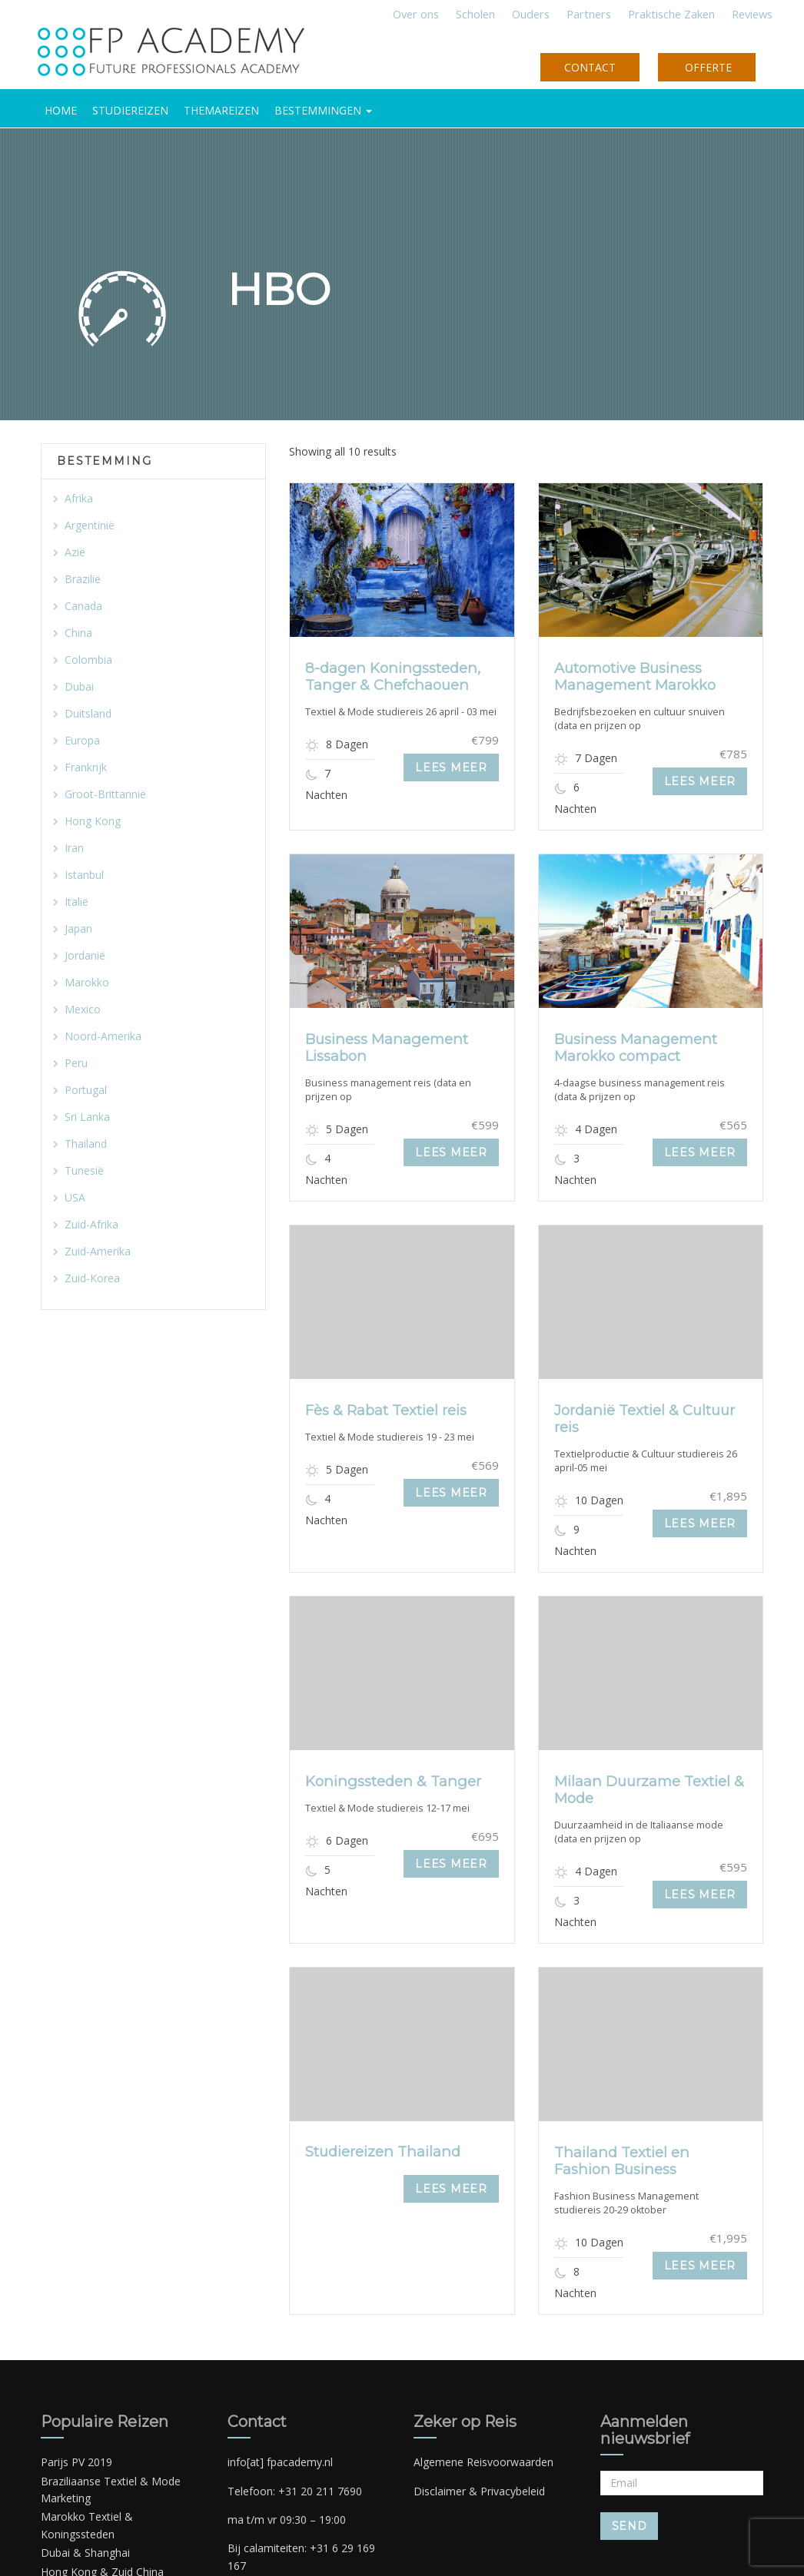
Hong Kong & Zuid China (102, 2468)
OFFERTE (708, 67)
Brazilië (83, 579)
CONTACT (590, 67)
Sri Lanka (87, 1116)
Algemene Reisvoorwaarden (483, 2358)
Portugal (86, 1089)
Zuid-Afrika (91, 1224)
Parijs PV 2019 (76, 2358)
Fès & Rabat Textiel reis (386, 1369)
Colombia (88, 659)
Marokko (87, 982)
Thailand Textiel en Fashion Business (621, 2077)
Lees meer (451, 767)
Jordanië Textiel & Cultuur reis (644, 1377)
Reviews (752, 14)
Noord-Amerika (103, 1036)
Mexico (83, 1009)
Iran (74, 847)
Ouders (531, 14)
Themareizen (221, 110)
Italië (76, 901)
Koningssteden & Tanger (393, 1719)
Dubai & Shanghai (85, 2449)
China (78, 632)
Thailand (86, 1143)
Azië (75, 552)
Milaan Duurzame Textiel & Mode (649, 1727)
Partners (588, 14)
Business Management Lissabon (386, 1027)
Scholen (475, 14)
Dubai (79, 686)
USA (75, 1197)
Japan (78, 928)
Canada (83, 605)
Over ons (416, 14)
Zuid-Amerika (98, 1251)
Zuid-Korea (92, 1278)
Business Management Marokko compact (635, 1027)
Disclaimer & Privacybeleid (479, 2387)
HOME (61, 110)
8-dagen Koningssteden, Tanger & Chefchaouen (392, 676)
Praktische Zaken (671, 14)
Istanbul (84, 874)
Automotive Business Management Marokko (635, 676)
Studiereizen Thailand (382, 2068)
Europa (82, 740)
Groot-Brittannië (105, 794)
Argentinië (90, 525)
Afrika (79, 498)
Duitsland (88, 713)
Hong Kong (93, 821)
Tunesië (84, 1170)
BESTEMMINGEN (323, 110)
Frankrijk (86, 767)
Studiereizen (130, 110)
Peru (76, 1063)
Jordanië (85, 955)
